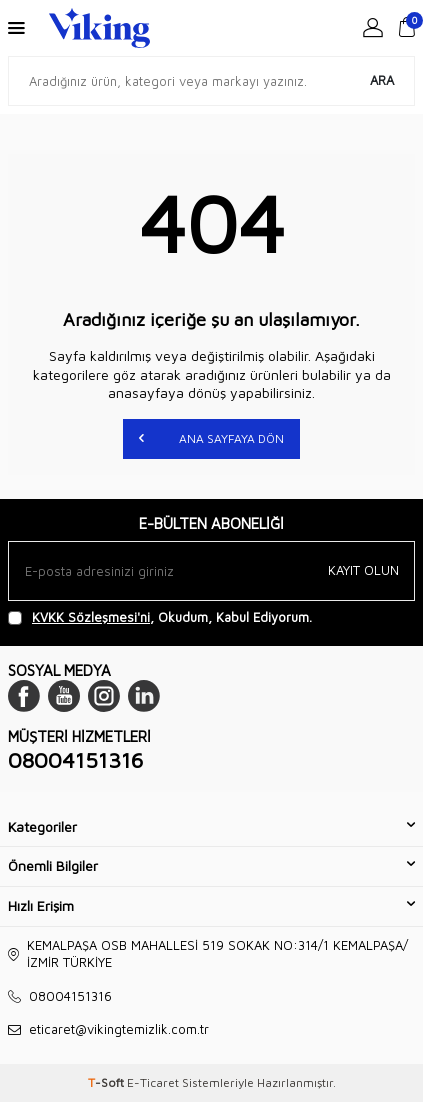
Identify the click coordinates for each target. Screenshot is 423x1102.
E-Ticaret (153, 1082)
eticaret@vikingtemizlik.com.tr (119, 1029)
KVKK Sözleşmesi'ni (91, 617)
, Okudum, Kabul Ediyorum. (160, 617)
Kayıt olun (363, 570)
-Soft (107, 1082)
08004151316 (75, 760)
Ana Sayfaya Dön (211, 437)
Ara (382, 80)
